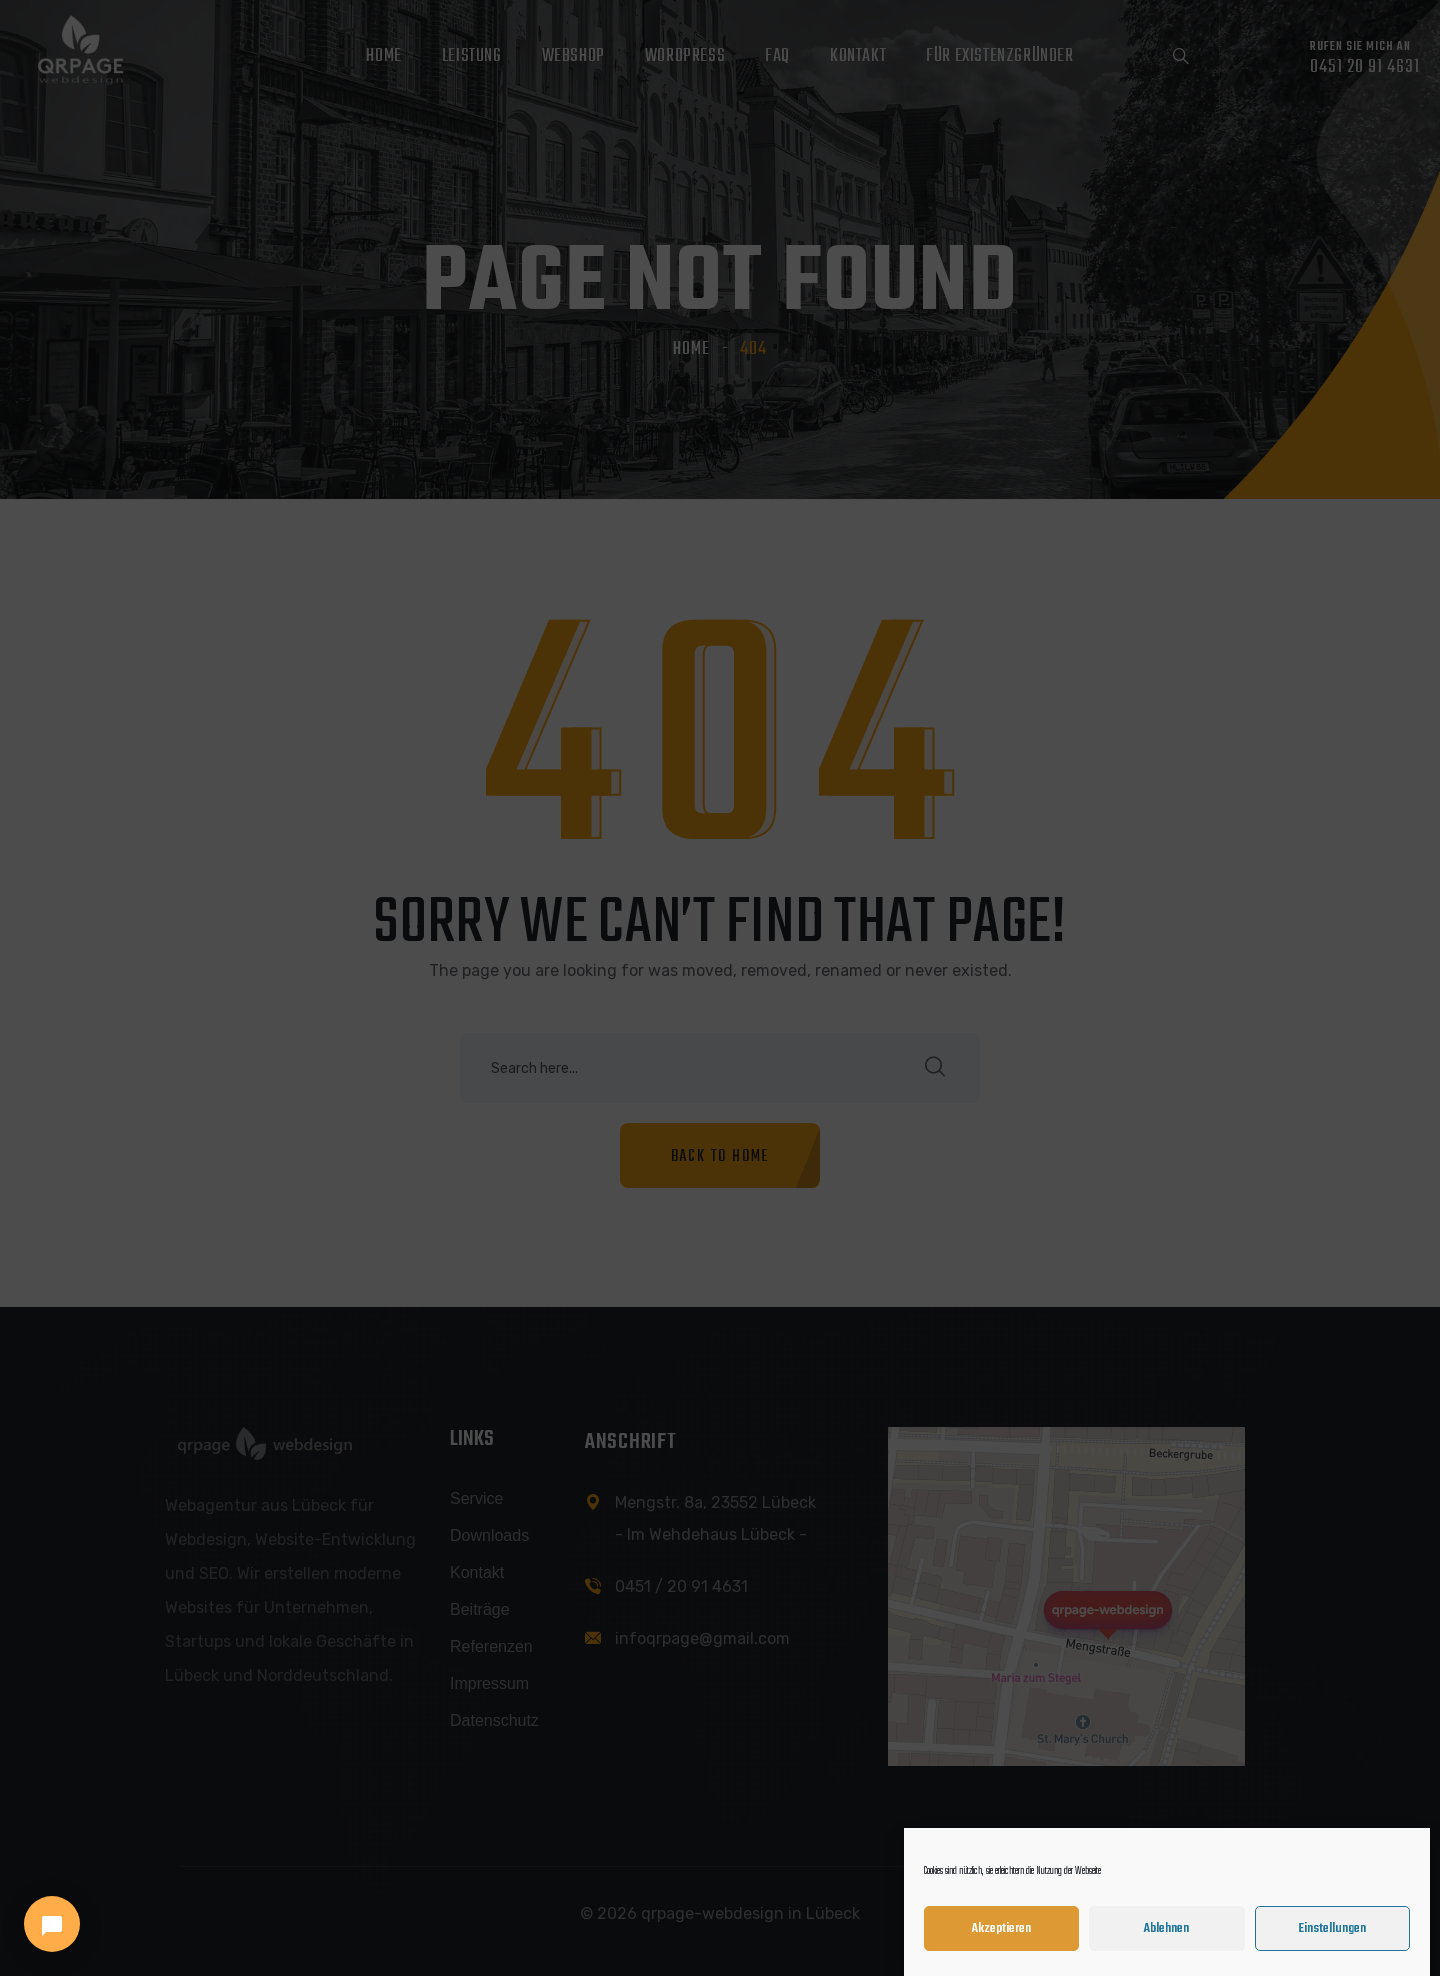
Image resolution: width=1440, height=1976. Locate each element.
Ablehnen (1166, 1944)
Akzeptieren (1001, 1944)
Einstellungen (1332, 1944)
